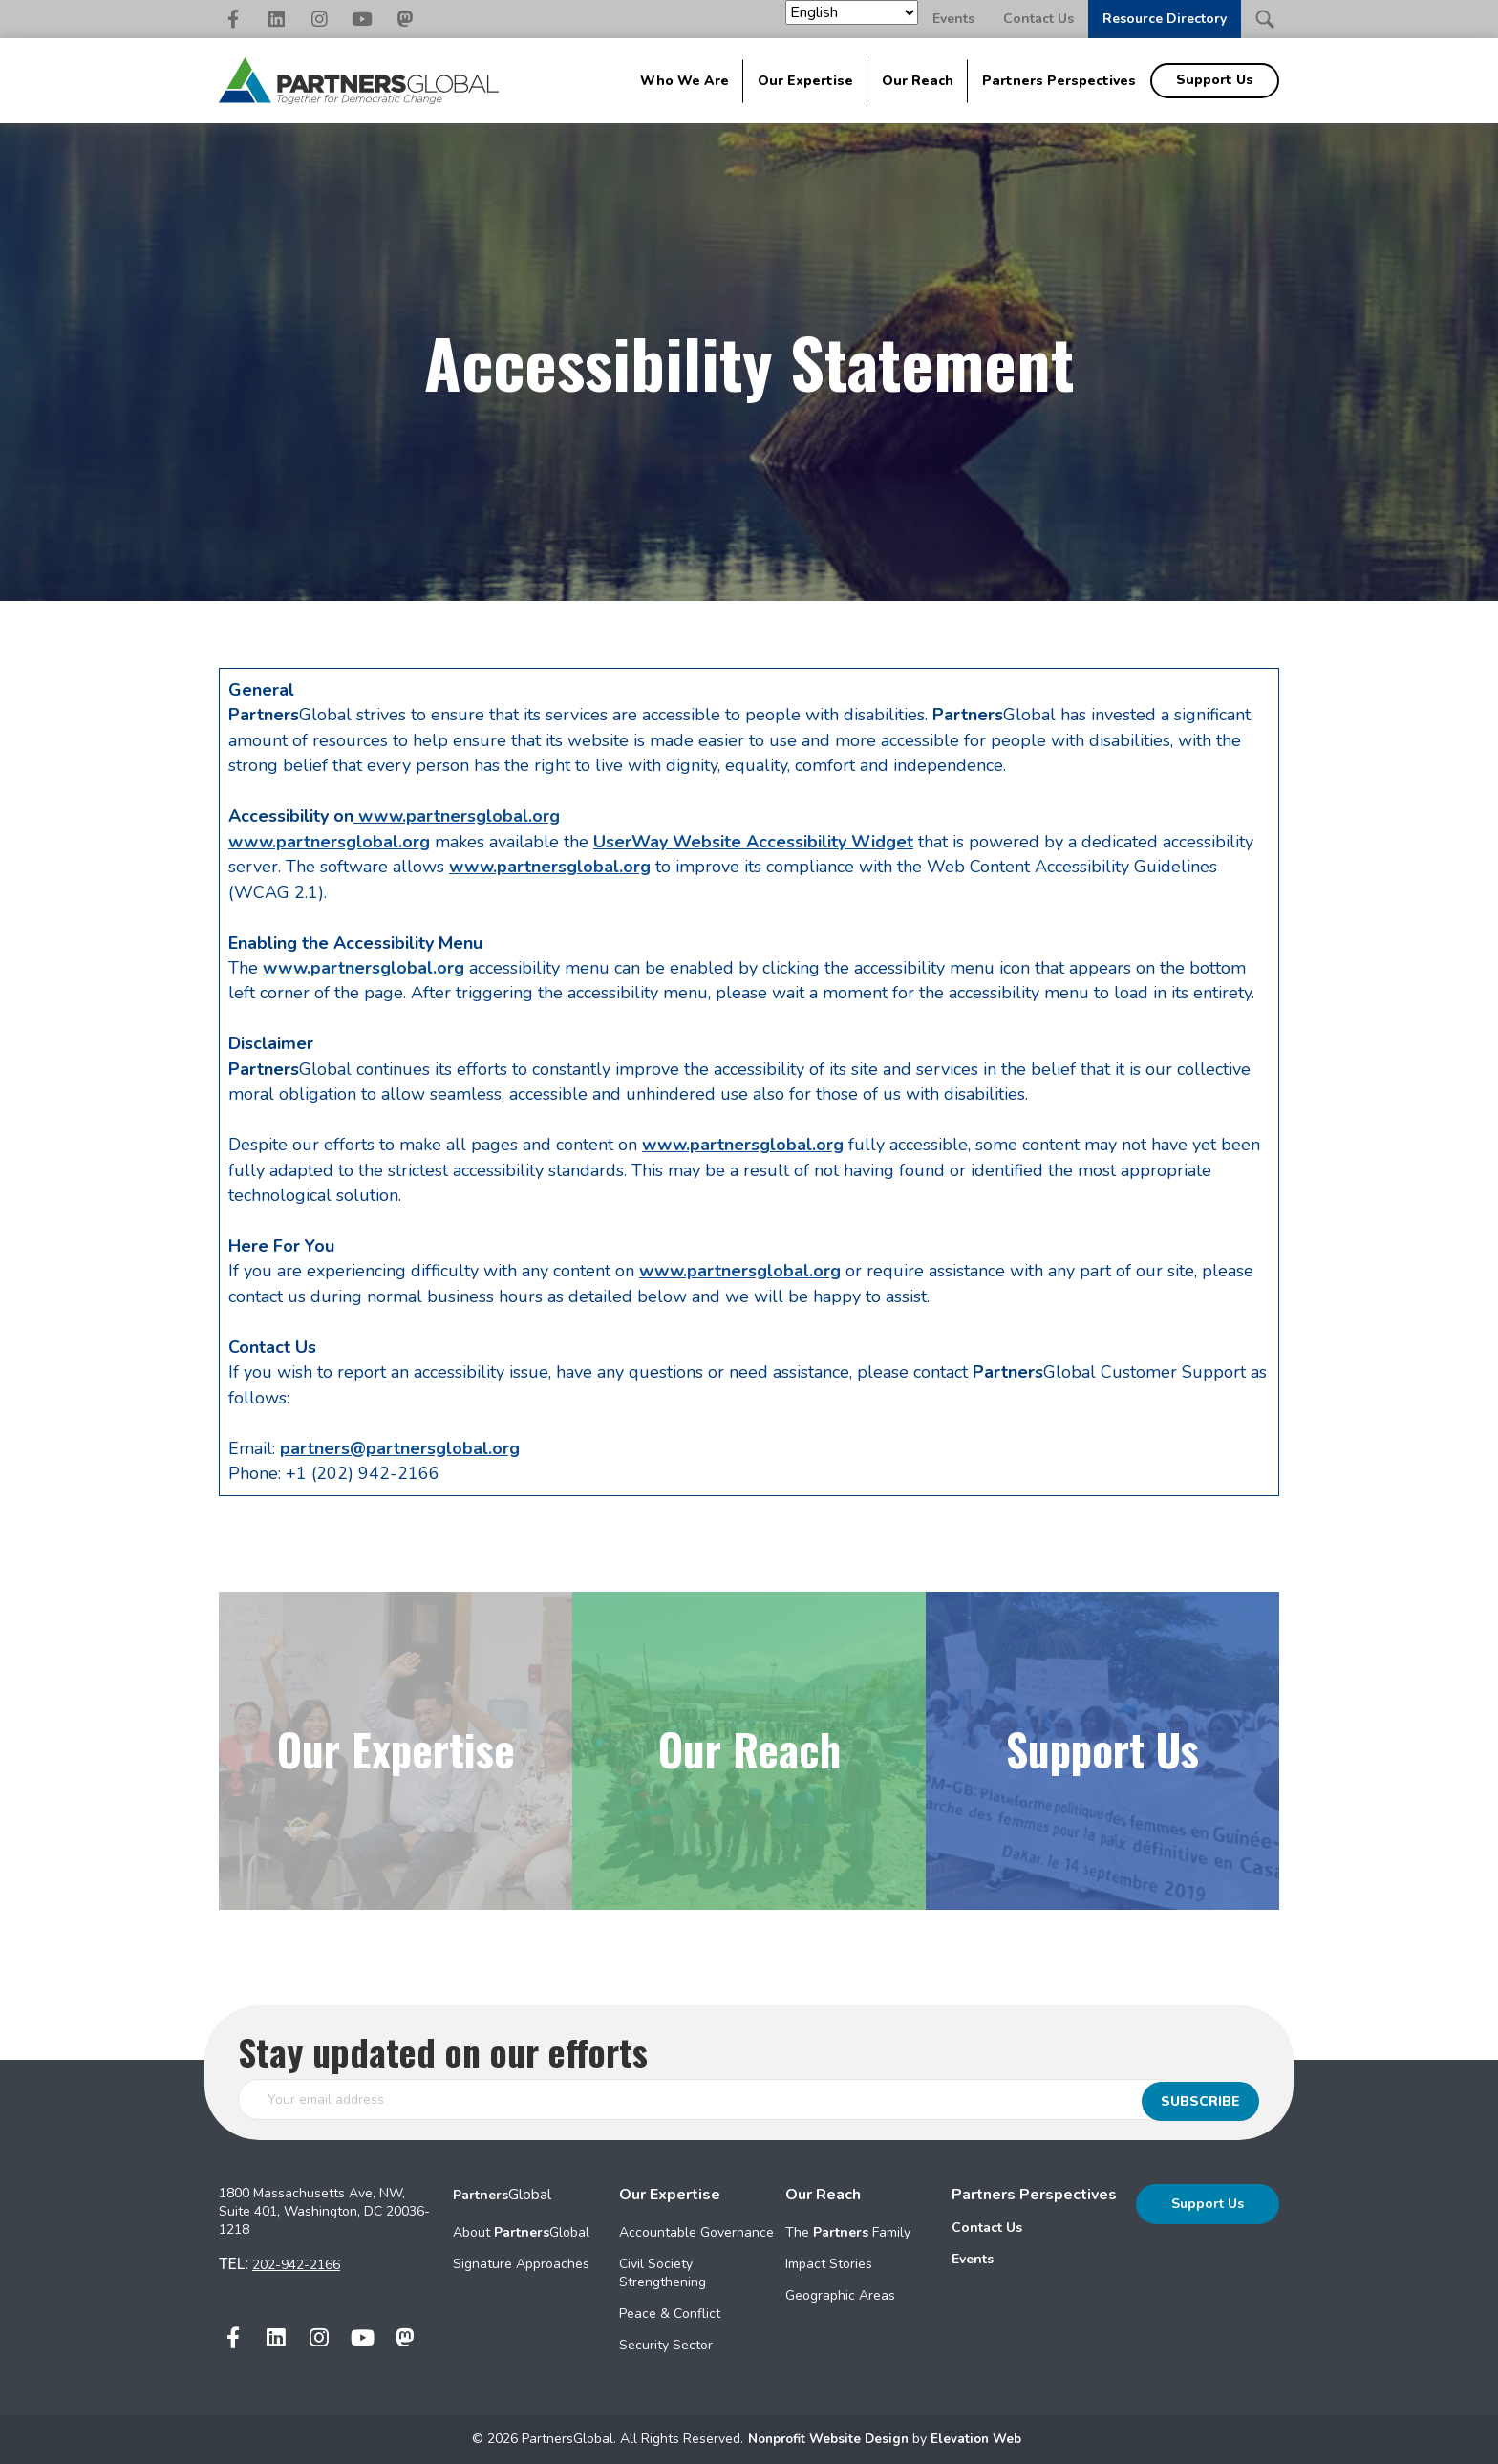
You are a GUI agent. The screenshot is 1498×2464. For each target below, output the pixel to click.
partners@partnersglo (371, 1448)
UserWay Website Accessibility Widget (753, 841)
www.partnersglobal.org (456, 815)
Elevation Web (980, 2439)
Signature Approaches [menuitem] (521, 2264)
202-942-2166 (296, 2265)
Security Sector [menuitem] (666, 2345)
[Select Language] (851, 12)
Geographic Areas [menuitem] (840, 2295)
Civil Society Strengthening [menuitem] (662, 2273)
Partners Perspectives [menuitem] (1059, 81)
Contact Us (1038, 19)
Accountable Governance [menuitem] (696, 2232)
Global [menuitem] (502, 2194)
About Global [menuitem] (521, 2232)
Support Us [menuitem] (1214, 80)
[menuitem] (1034, 2228)
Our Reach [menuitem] (917, 81)
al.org (496, 1448)
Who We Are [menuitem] (684, 81)
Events (953, 19)
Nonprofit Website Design (828, 2439)
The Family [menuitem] (847, 2232)
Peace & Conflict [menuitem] (669, 2313)
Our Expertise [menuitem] (805, 81)
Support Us (1207, 2204)
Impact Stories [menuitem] (828, 2264)
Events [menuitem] (973, 2259)
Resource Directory (1164, 19)
